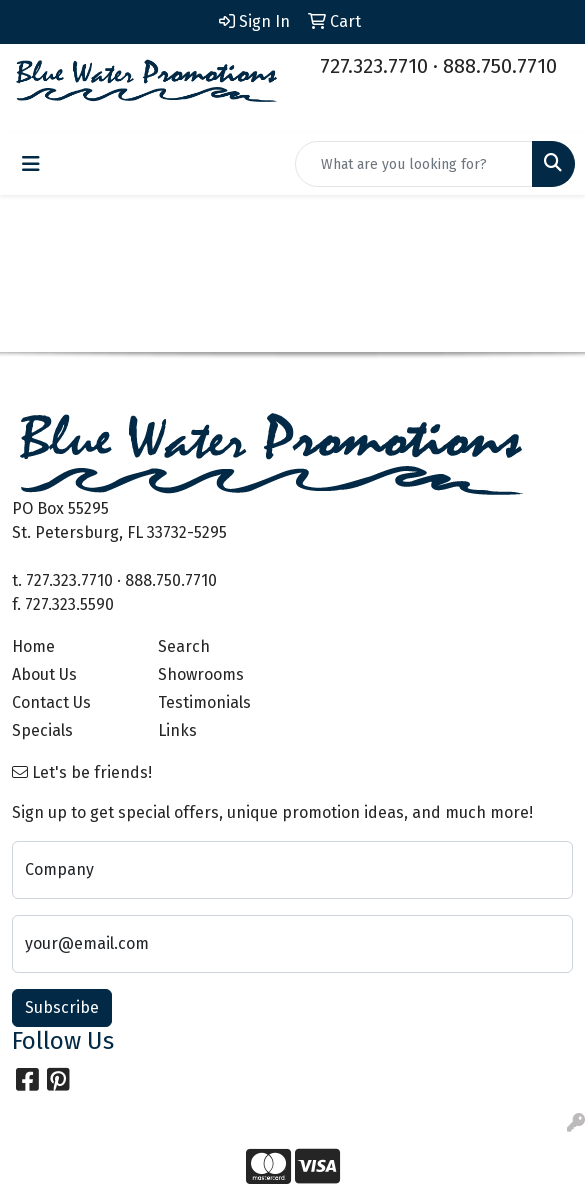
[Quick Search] (414, 164)
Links (177, 730)
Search (184, 646)
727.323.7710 (374, 66)
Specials (42, 730)
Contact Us (51, 702)
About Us (44, 674)
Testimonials (204, 702)
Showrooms (201, 674)
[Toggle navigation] (31, 164)
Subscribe (62, 1007)
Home (33, 646)
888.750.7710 (500, 66)
